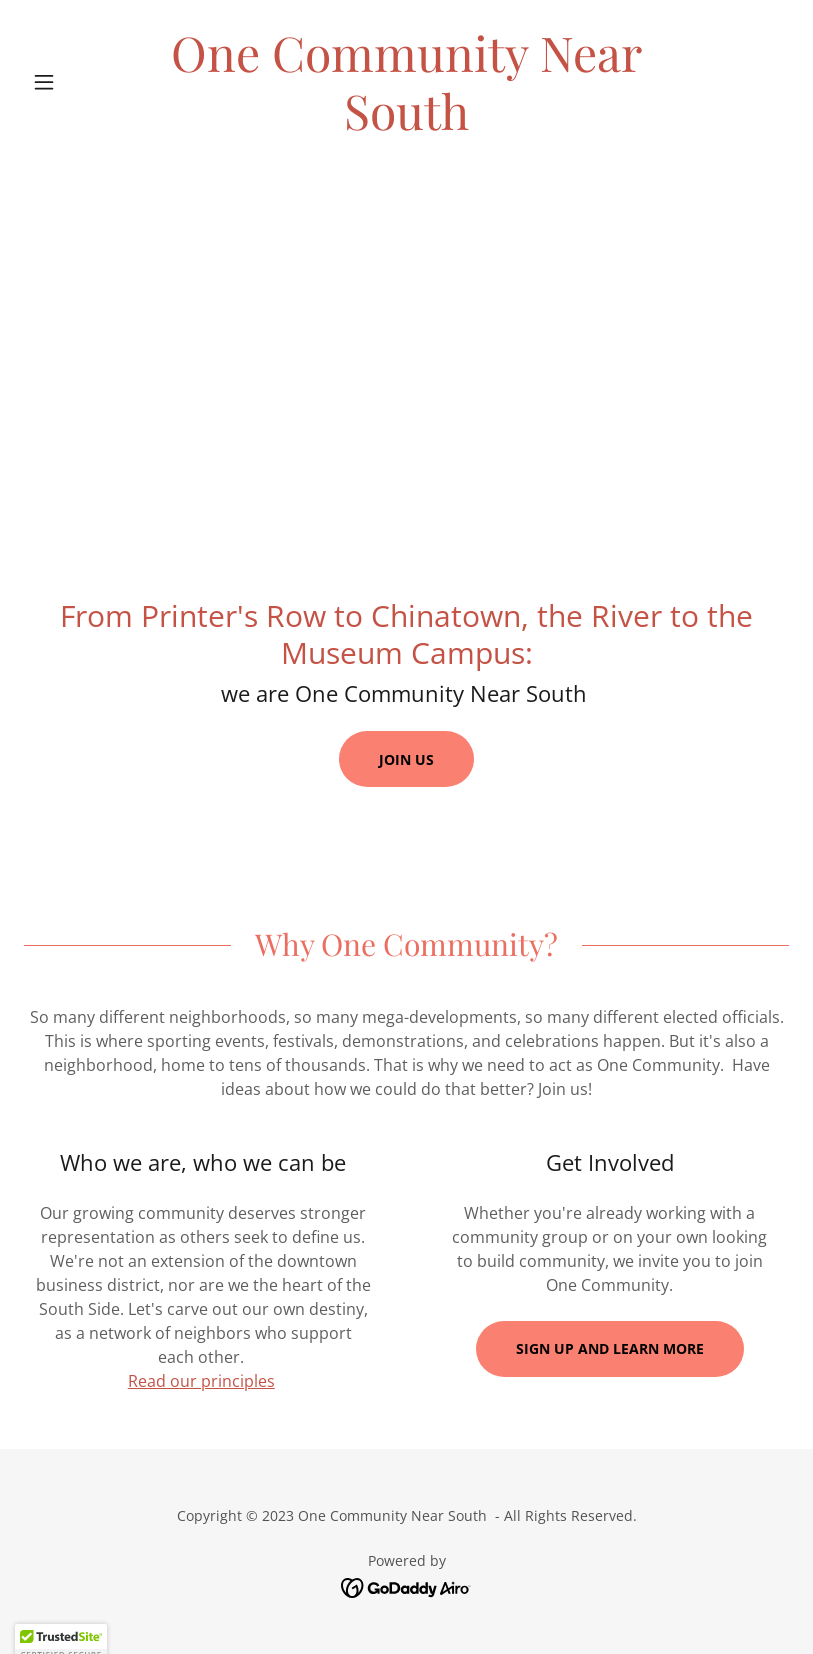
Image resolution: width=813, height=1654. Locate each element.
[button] (81, 82)
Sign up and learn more (610, 1348)
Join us (406, 759)
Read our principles (201, 1381)
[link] (407, 124)
